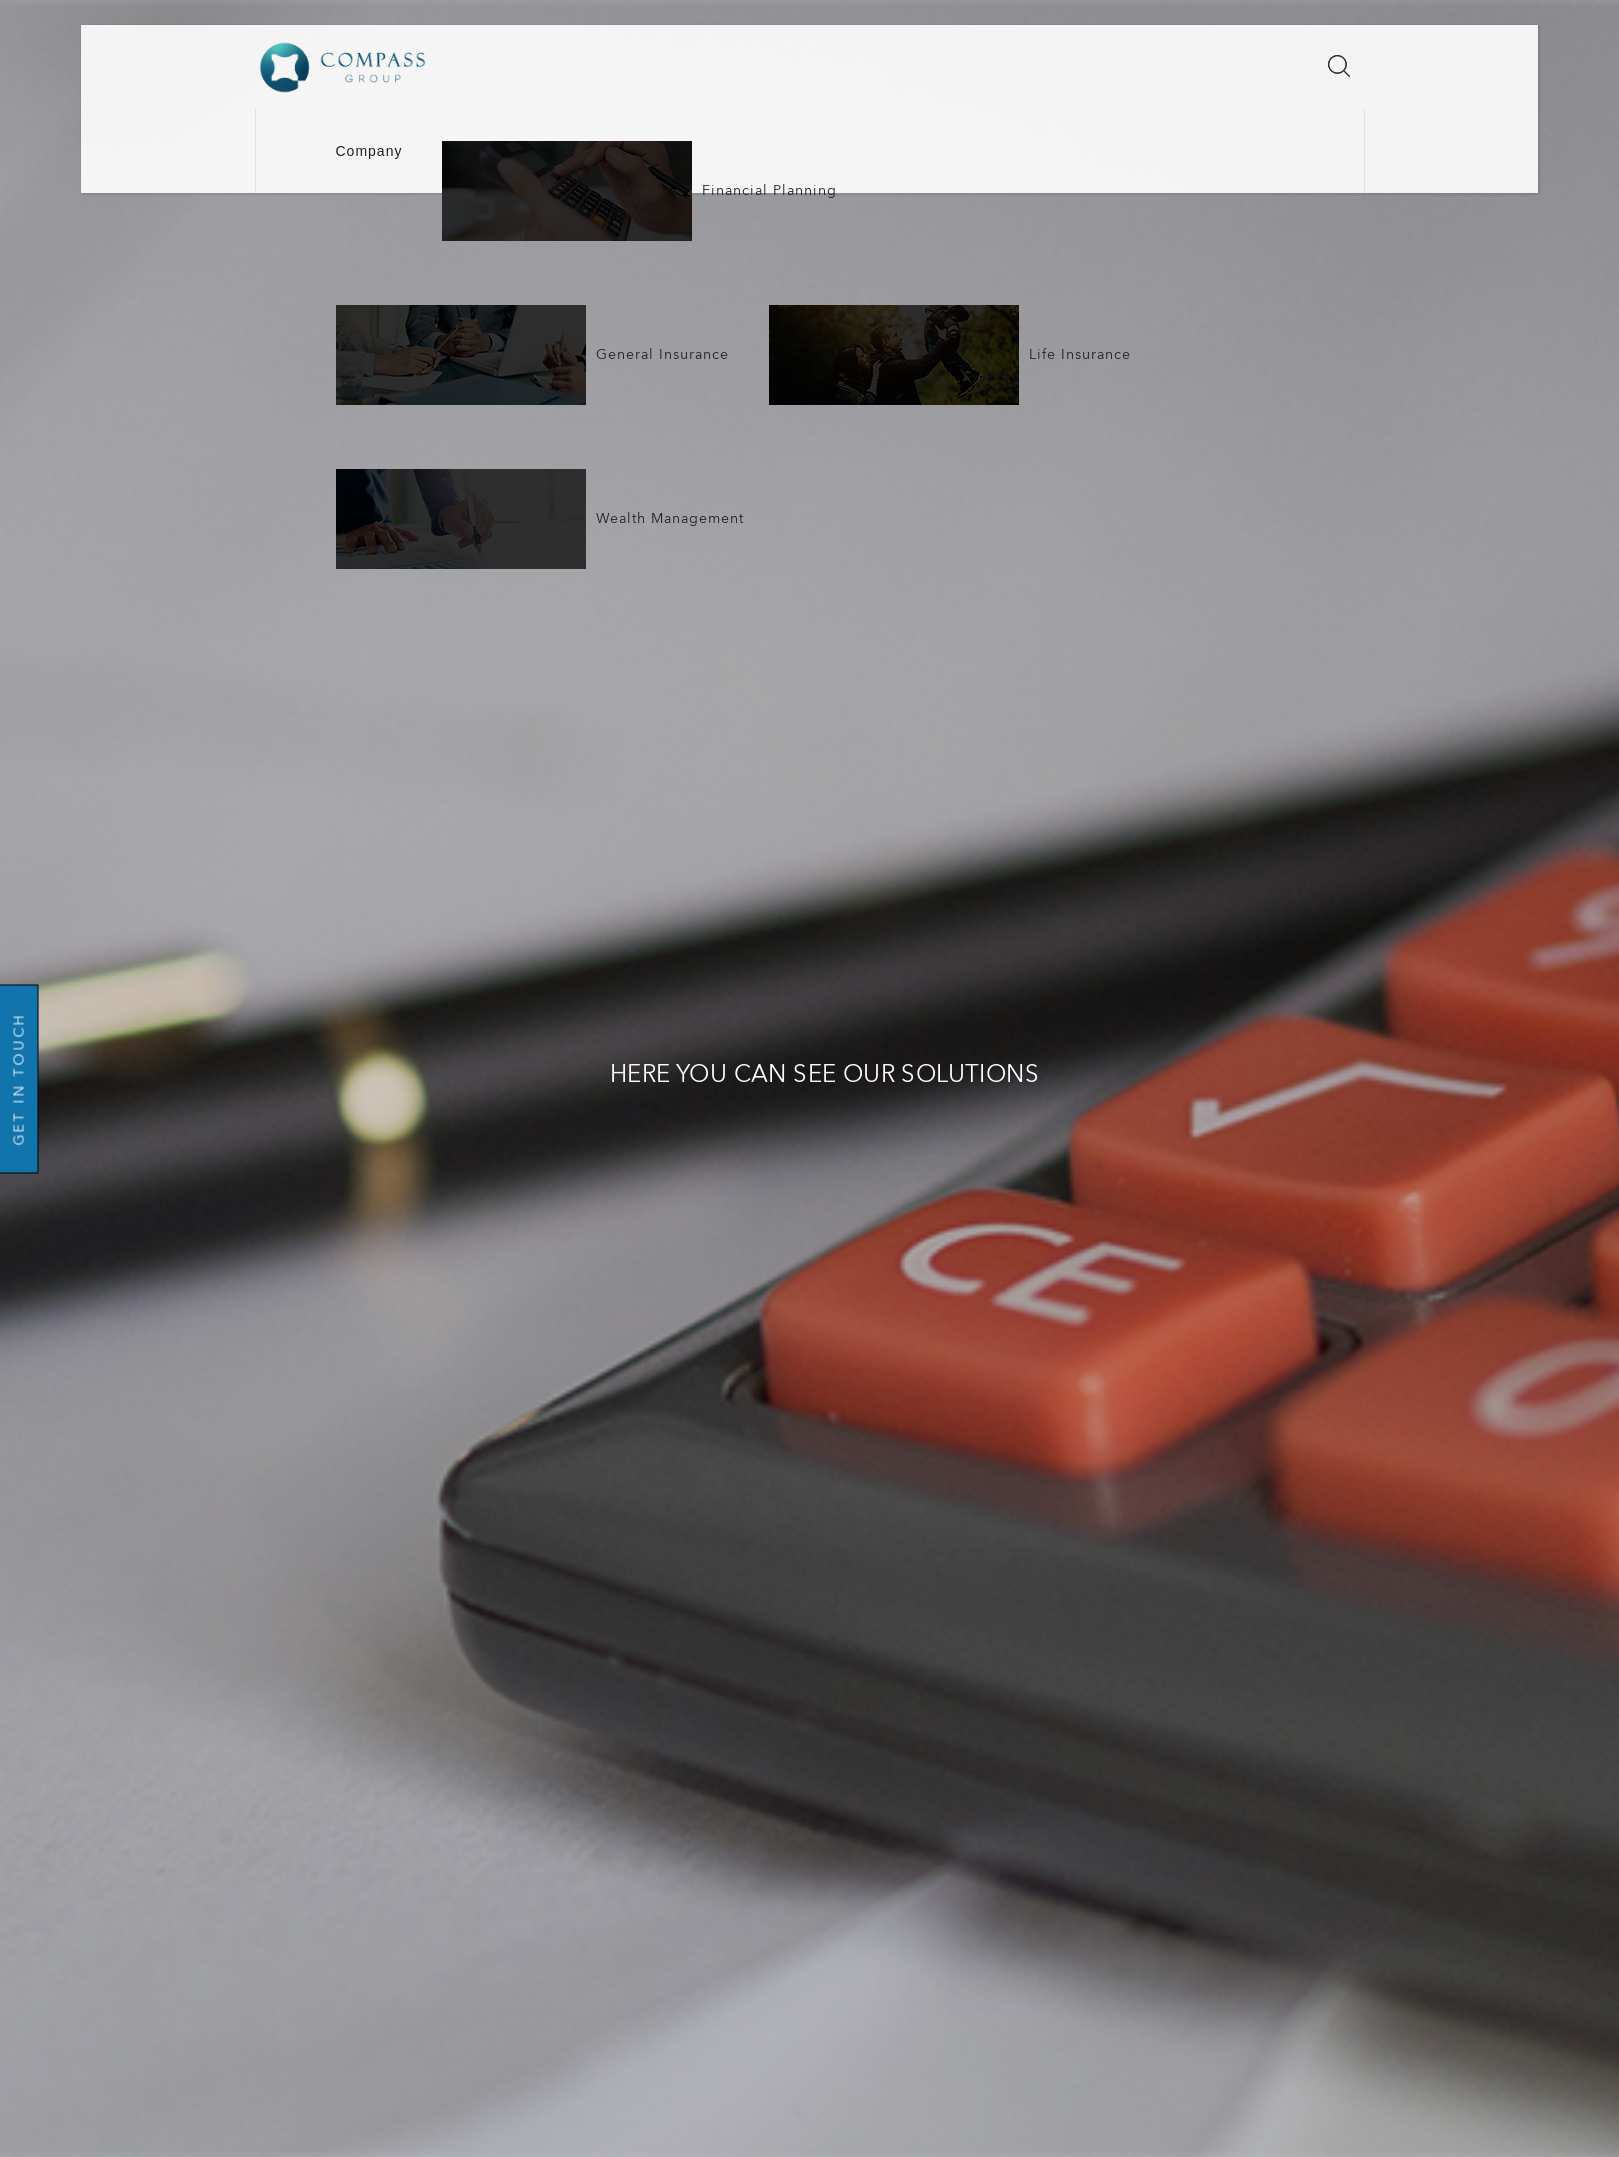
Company (369, 151)
